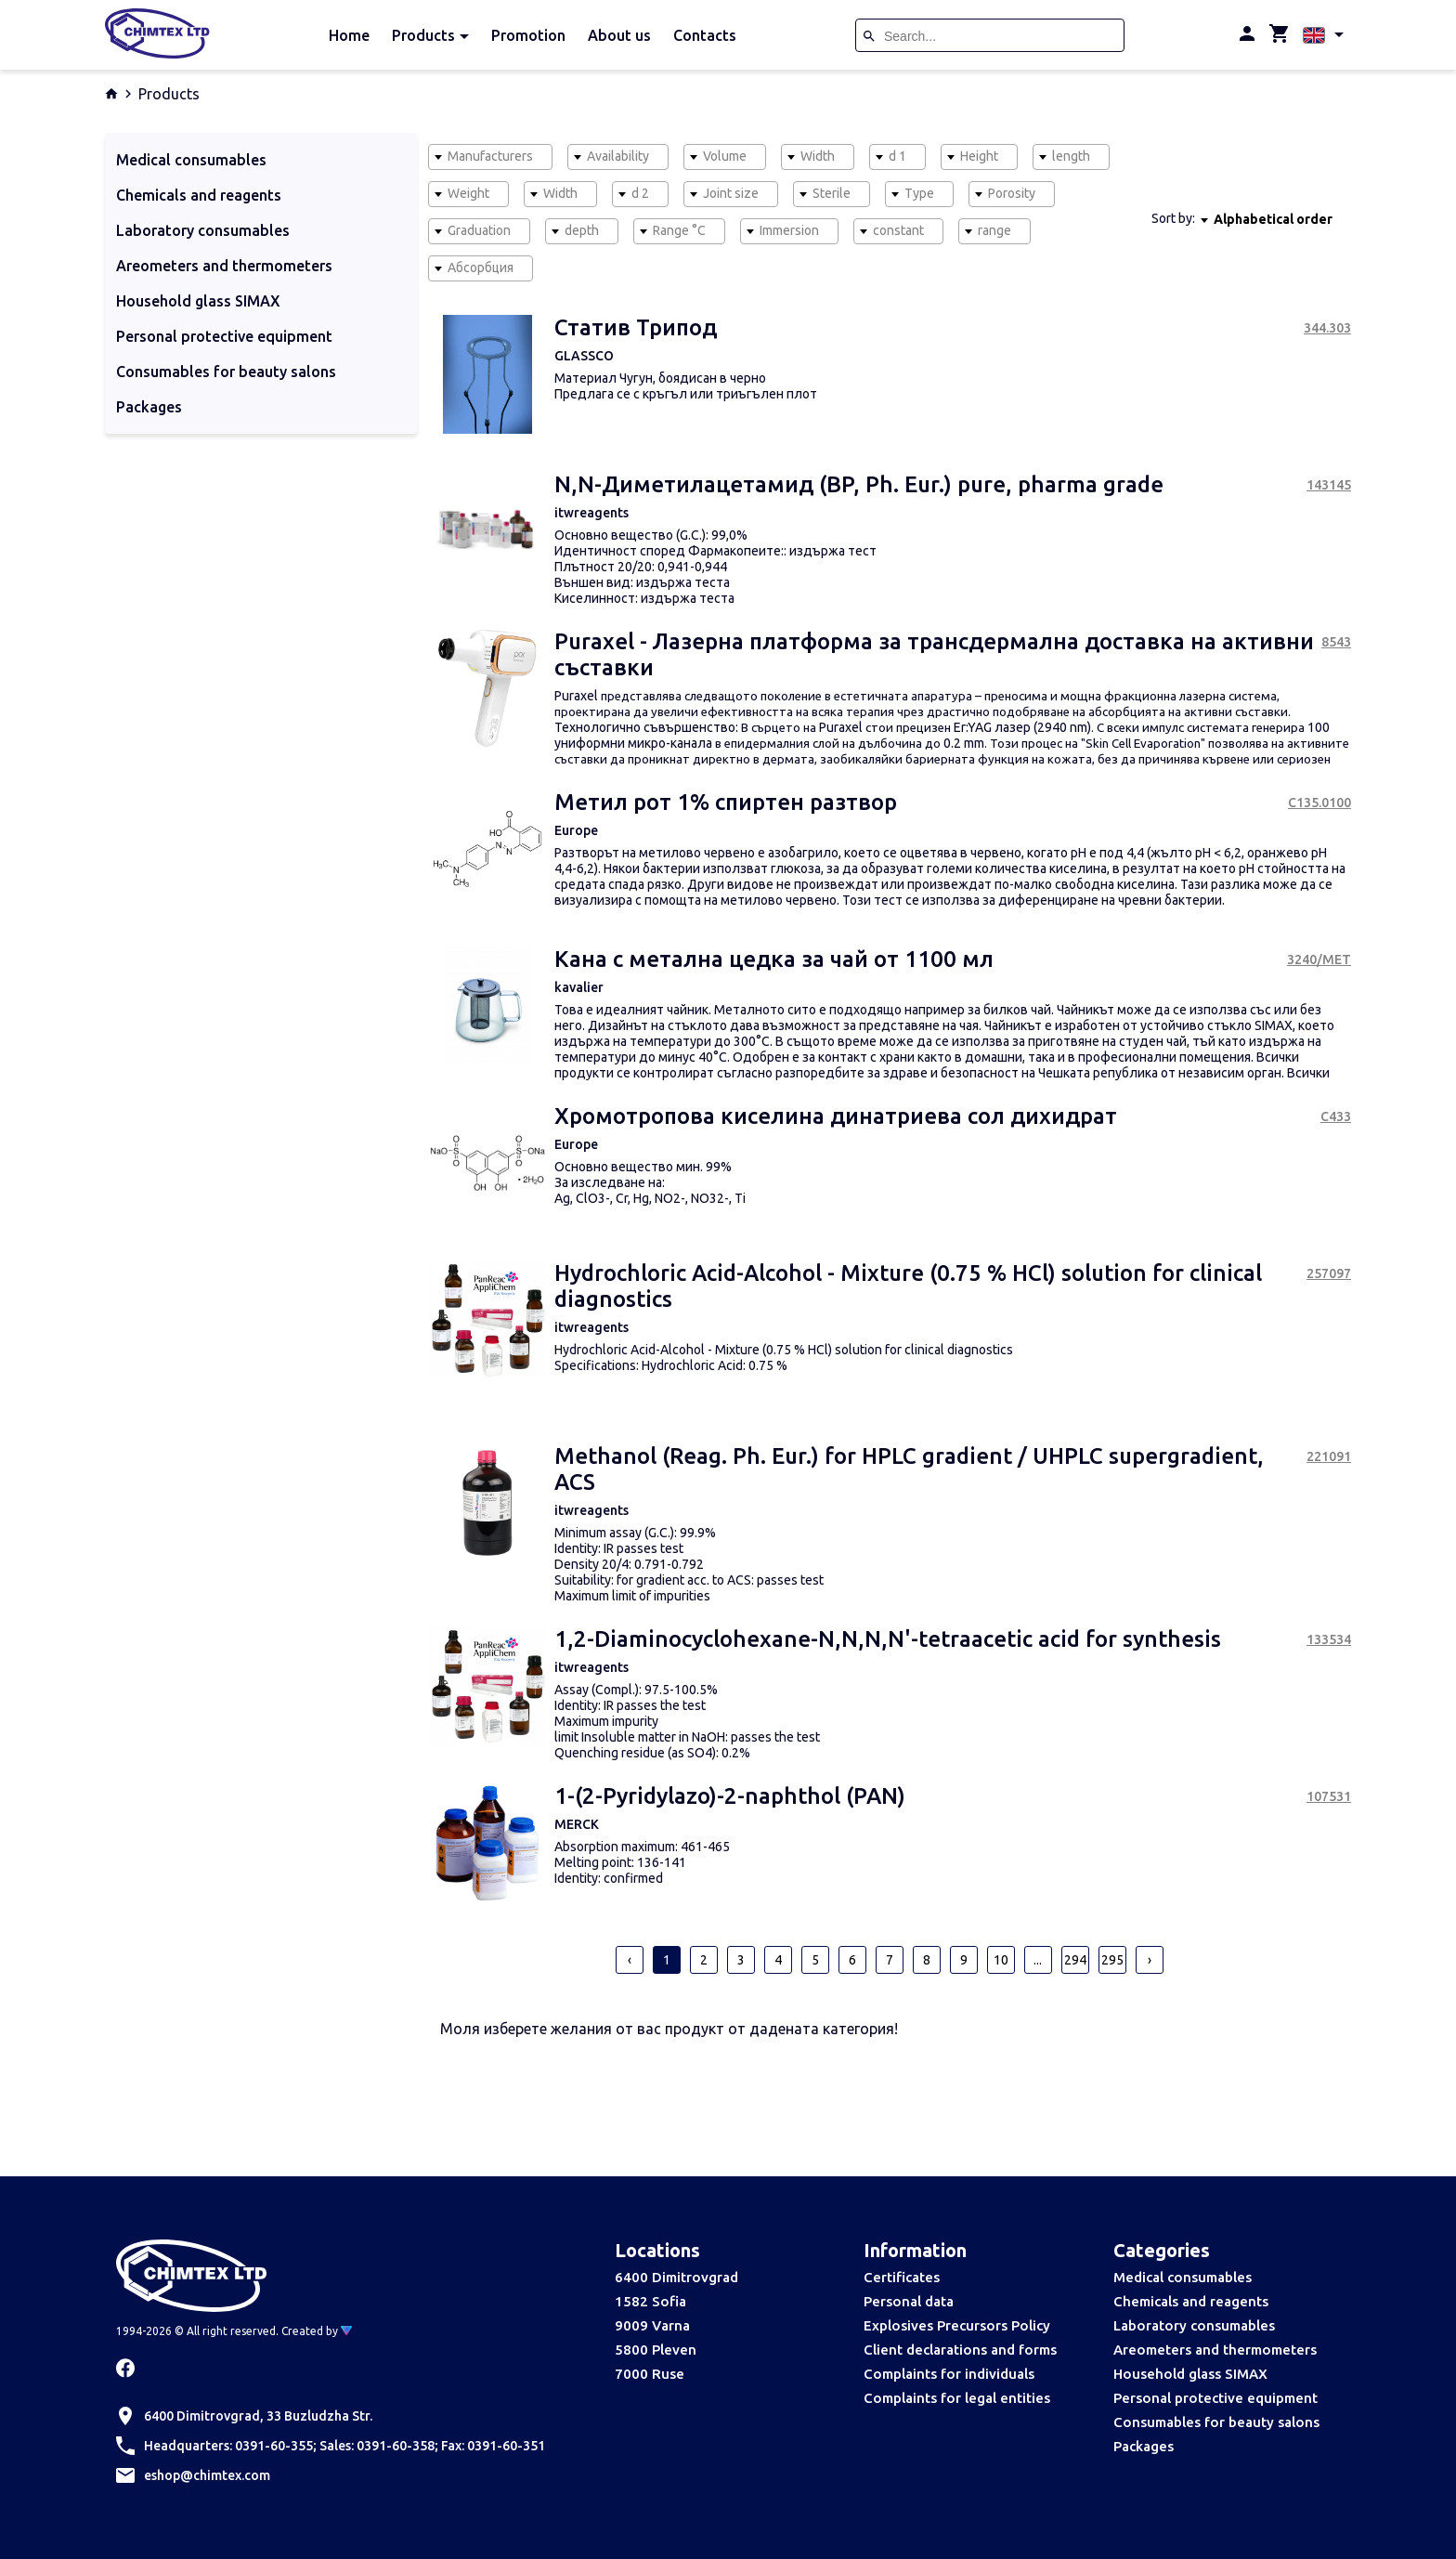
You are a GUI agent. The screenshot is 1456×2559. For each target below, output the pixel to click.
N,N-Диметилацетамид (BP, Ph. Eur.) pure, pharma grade (859, 484)
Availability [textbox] (618, 156)
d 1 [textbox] (897, 156)
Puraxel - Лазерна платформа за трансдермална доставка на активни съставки (934, 654)
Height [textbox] (979, 156)
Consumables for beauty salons (1216, 2422)
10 (1001, 1959)
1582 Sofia (650, 2301)
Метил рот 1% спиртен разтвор (725, 802)
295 (1112, 1959)
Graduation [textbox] (479, 230)
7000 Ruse (649, 2374)
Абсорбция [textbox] (481, 267)
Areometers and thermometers (1215, 2349)
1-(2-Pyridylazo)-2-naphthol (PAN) (729, 1795)
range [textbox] (994, 230)
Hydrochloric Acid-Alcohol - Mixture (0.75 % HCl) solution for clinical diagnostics (908, 1286)
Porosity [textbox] (1011, 193)
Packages (1143, 2446)
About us (619, 35)
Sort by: (1173, 218)
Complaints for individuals (949, 2374)
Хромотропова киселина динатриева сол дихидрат (835, 1116)
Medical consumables (1182, 2277)
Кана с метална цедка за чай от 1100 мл (774, 959)
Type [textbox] (919, 193)
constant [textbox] (898, 230)
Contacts (704, 35)
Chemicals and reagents (1190, 2301)
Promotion (528, 35)
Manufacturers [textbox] (490, 156)
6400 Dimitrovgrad (676, 2277)
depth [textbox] (582, 230)
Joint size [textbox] (731, 193)
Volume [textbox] (725, 156)
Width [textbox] (817, 156)
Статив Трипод (635, 327)
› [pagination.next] (1149, 1959)
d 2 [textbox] (640, 193)
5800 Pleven (655, 2349)
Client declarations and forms (960, 2349)
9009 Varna (652, 2325)
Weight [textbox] (468, 193)
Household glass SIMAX (1190, 2374)
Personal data (909, 2301)
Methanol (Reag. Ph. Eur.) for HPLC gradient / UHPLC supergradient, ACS (909, 1469)
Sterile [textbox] (831, 193)
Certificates (902, 2277)
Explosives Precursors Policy (957, 2325)
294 (1075, 1959)
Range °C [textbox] (679, 230)
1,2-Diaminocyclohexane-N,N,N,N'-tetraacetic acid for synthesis (887, 1639)
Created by (316, 2331)
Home (349, 35)
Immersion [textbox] (789, 230)
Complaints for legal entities (957, 2398)
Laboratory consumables (1194, 2325)
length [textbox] (1071, 156)
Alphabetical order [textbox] (1273, 219)
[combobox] (490, 157)
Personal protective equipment (1215, 2398)
